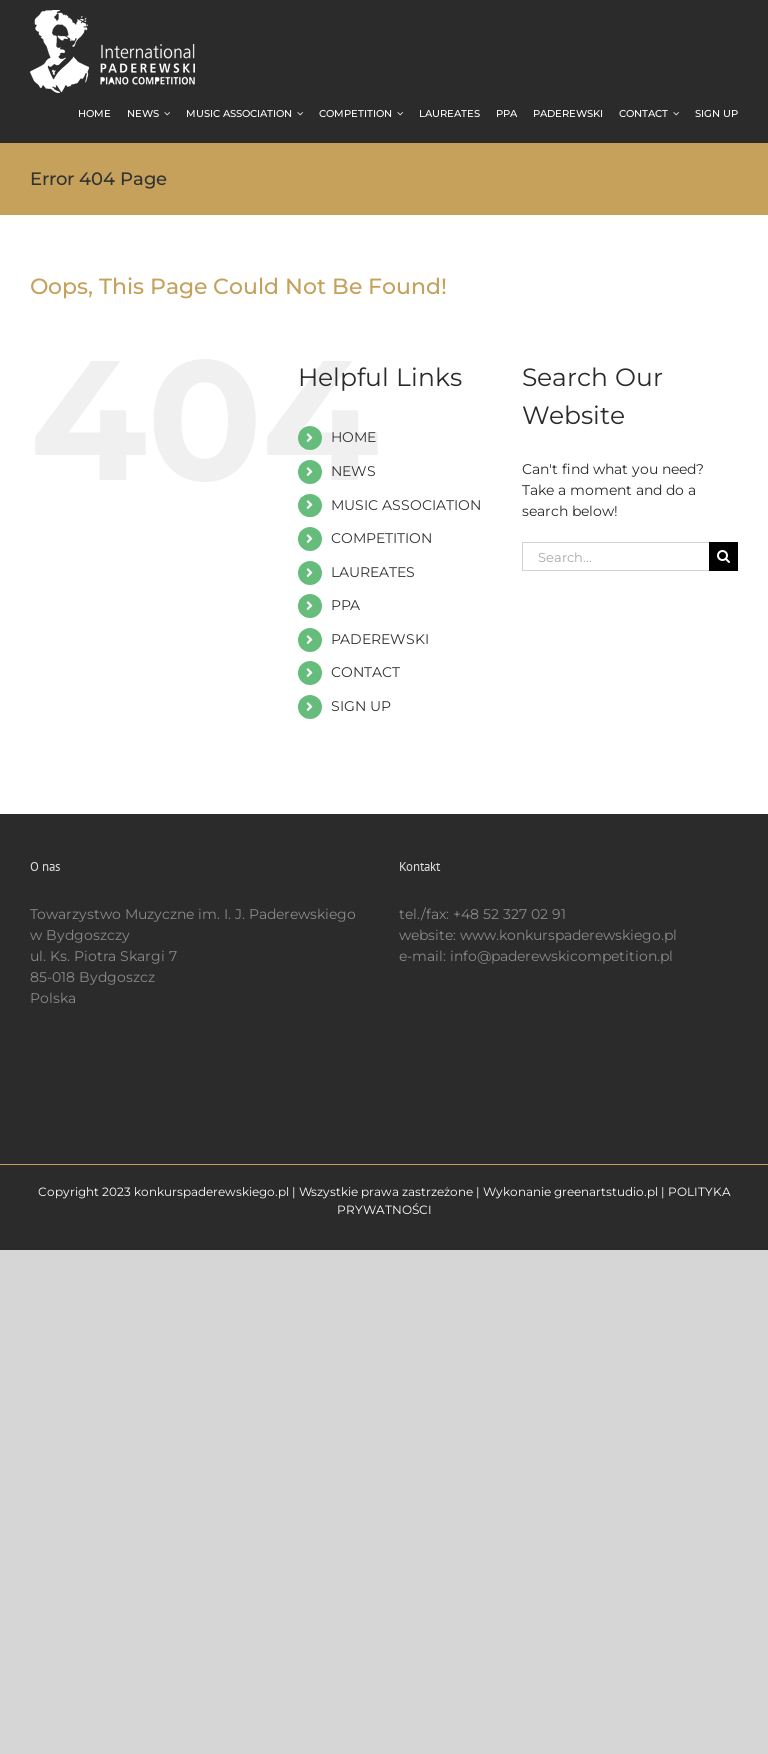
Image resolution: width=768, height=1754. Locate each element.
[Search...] (615, 556)
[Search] (723, 556)
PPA (345, 605)
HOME (353, 437)
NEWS (353, 471)
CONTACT (365, 672)
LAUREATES (373, 572)
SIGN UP (361, 706)
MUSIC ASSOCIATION (406, 505)
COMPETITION (381, 538)
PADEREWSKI (380, 639)
